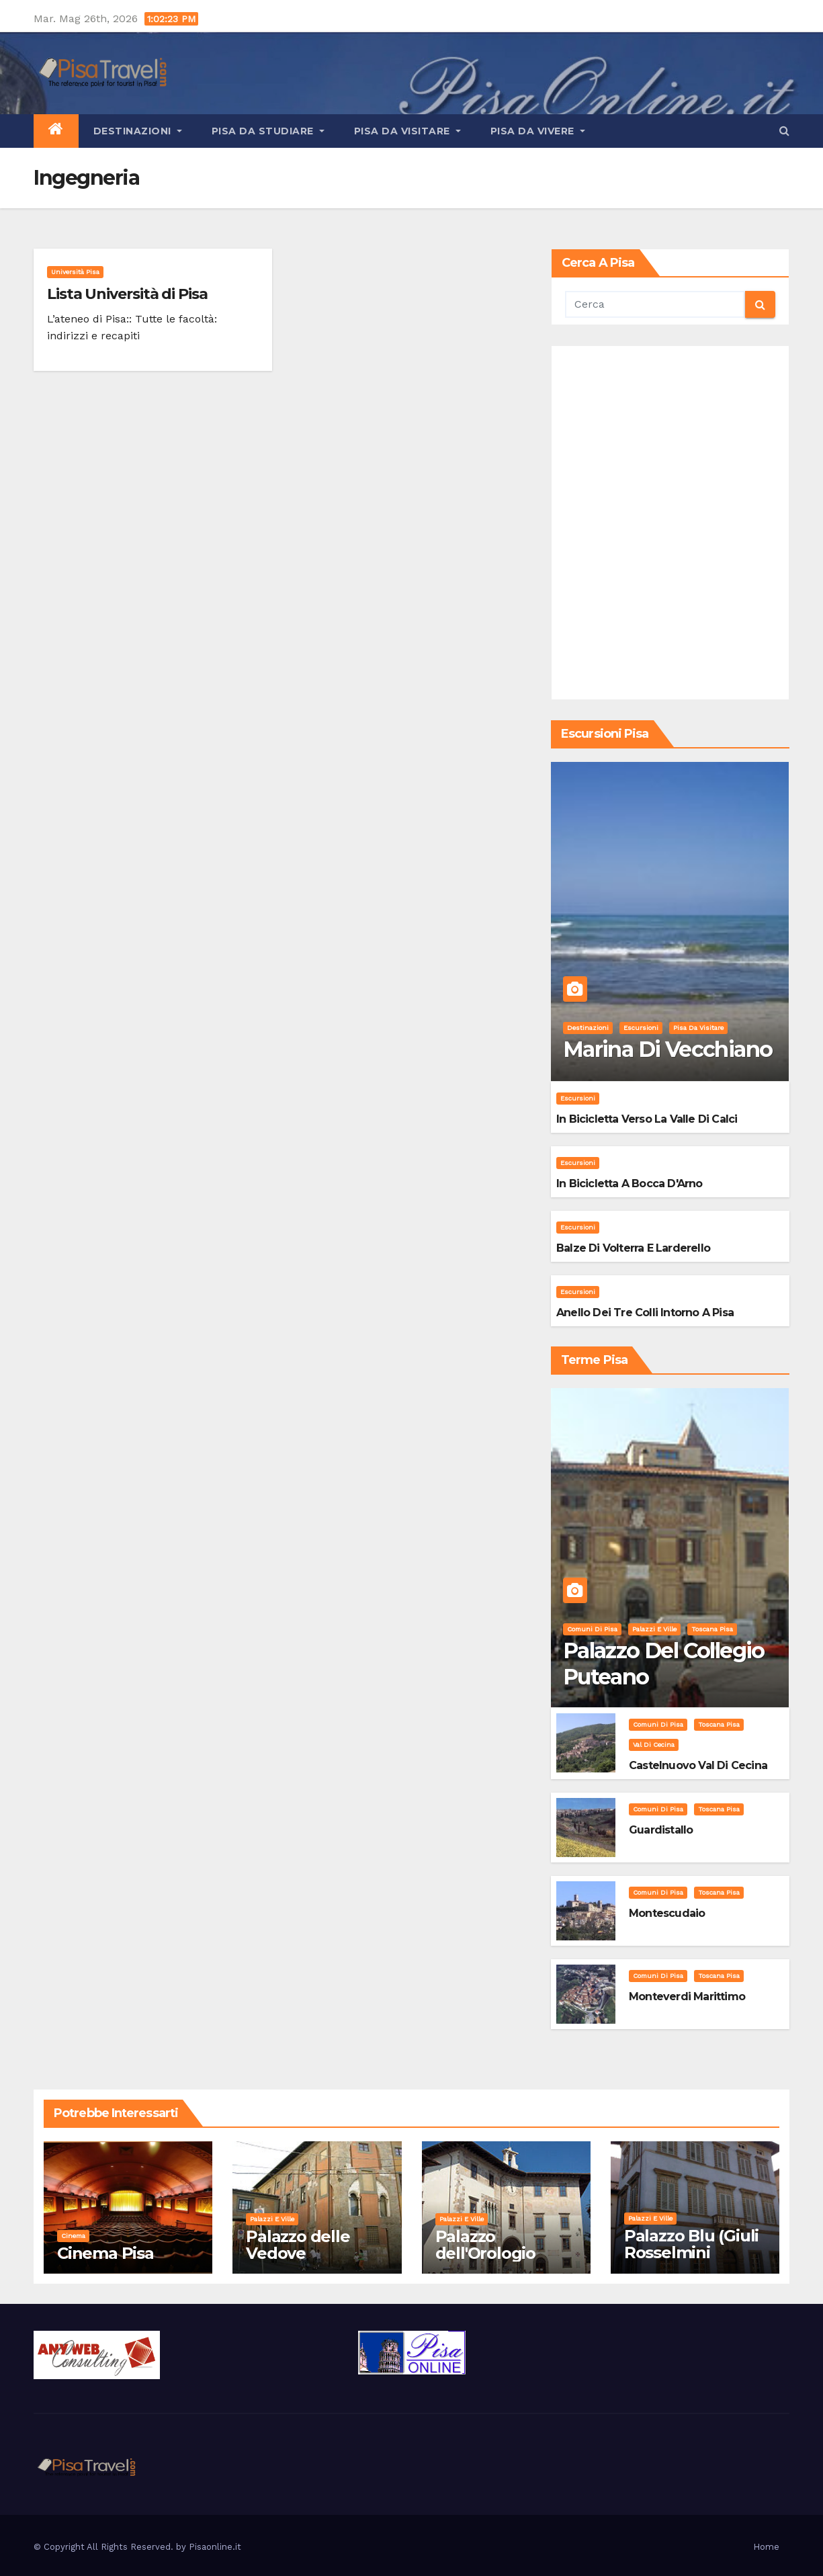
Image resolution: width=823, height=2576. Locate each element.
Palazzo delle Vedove (297, 2245)
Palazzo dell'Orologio (485, 2245)
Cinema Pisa (105, 2253)
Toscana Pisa (712, 1629)
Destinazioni (137, 131)
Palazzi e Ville (654, 1629)
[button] (784, 130)
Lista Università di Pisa (127, 294)
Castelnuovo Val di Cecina (698, 1765)
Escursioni (640, 1027)
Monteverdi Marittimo (687, 1996)
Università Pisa (75, 271)
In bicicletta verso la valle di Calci (646, 1119)
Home (766, 2547)
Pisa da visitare (407, 131)
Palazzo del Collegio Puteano (664, 1663)
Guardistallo (661, 1829)
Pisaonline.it (215, 2547)
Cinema (73, 2235)
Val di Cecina (654, 1744)
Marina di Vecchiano (668, 1049)
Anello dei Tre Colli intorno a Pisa (645, 1312)
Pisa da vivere (537, 131)
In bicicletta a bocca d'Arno (629, 1183)
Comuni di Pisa (592, 1629)
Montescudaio (667, 1913)
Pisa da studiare (268, 131)
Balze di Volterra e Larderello (633, 1248)
